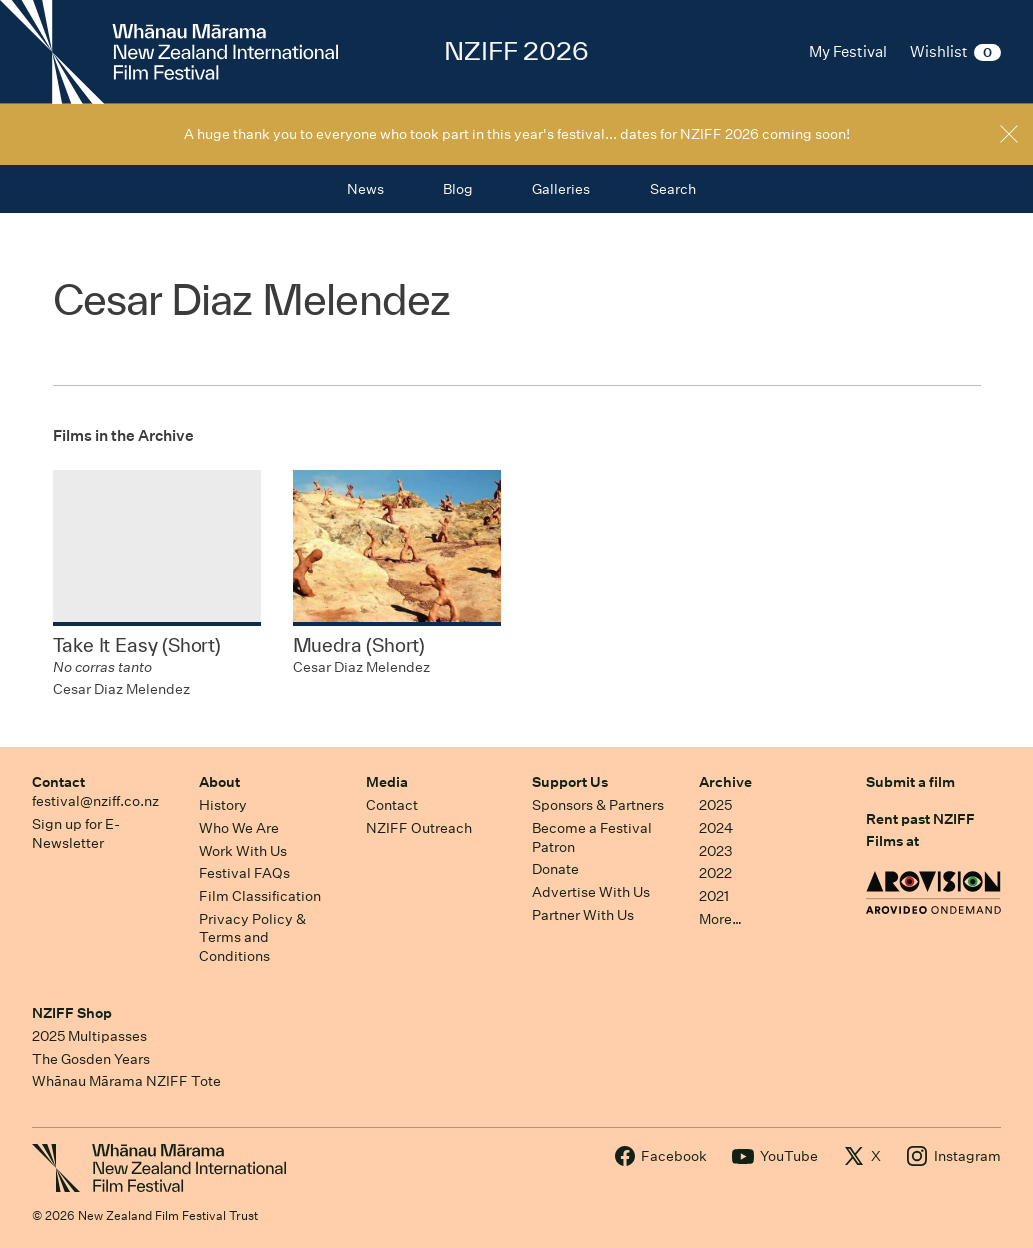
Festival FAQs (244, 873)
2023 (716, 851)
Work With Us (243, 851)
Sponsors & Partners (598, 805)
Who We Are (239, 828)
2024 (716, 828)
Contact (58, 782)
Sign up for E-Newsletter (76, 833)
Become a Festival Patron (592, 837)
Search (673, 189)
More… (720, 919)
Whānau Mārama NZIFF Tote (126, 1081)
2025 (715, 805)
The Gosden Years (91, 1059)
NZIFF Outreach (419, 828)
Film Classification (260, 896)
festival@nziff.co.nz (95, 801)
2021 (714, 896)
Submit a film (910, 782)
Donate (555, 869)
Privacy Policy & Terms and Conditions (252, 937)
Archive (725, 782)
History (223, 805)
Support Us (570, 782)
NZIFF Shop (72, 1013)
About (219, 782)
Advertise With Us (591, 892)
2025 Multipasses (89, 1036)
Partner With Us (583, 915)
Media (387, 782)
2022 (715, 873)
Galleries (561, 189)
